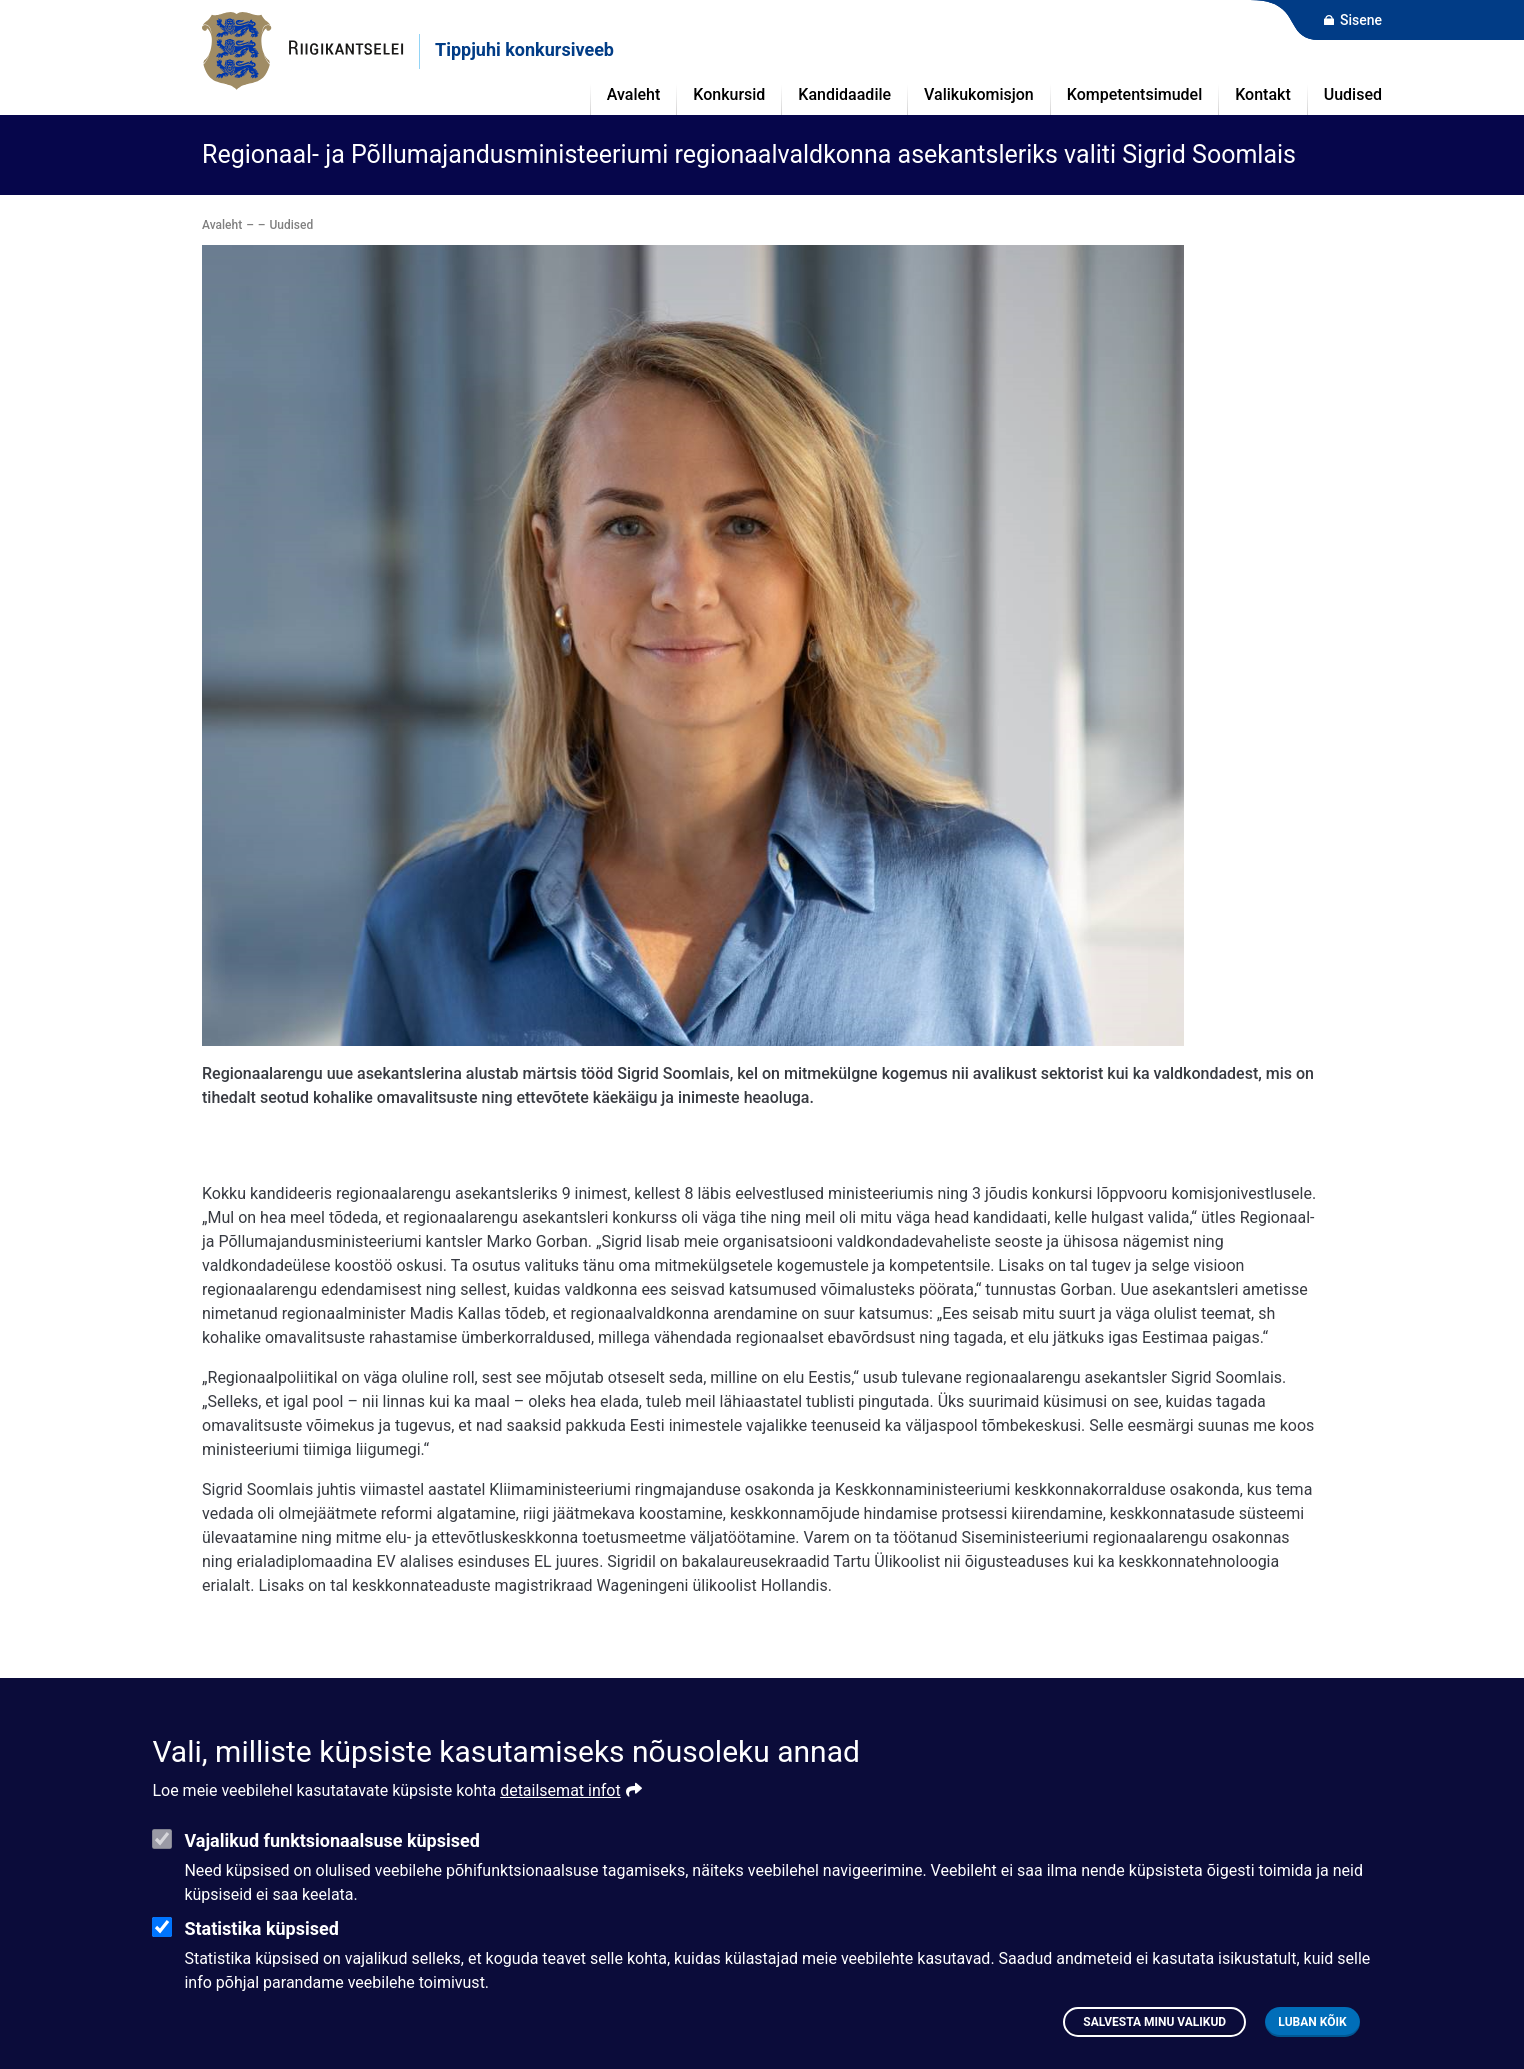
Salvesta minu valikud (1154, 2051)
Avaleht (222, 225)
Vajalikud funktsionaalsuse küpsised (331, 1869)
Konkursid (729, 94)
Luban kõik (1312, 2051)
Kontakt (1263, 94)
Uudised (1353, 94)
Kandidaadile (844, 94)
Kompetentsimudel (1134, 94)
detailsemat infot (560, 1819)
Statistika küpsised (261, 1957)
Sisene (1361, 20)
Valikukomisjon (979, 94)
